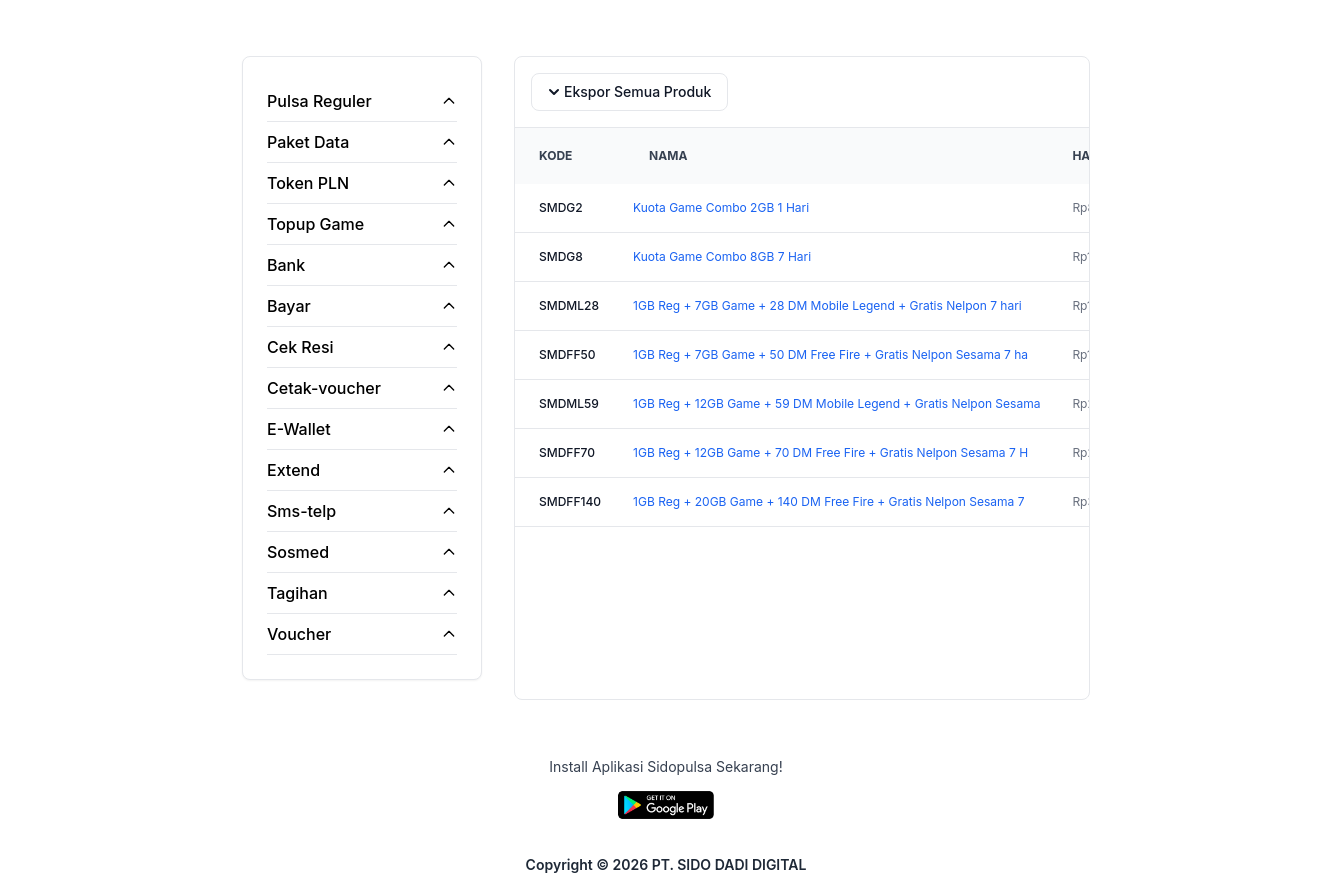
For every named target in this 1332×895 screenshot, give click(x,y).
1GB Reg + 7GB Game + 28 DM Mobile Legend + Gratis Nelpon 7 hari (827, 305)
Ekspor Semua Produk (627, 92)
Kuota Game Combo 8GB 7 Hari (722, 256)
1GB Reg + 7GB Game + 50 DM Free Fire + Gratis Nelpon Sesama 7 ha (830, 354)
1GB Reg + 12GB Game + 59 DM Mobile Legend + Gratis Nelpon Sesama (836, 403)
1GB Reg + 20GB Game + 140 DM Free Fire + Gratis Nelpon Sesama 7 (828, 501)
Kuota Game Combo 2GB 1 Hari (721, 207)
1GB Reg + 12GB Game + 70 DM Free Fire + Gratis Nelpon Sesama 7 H (830, 452)
